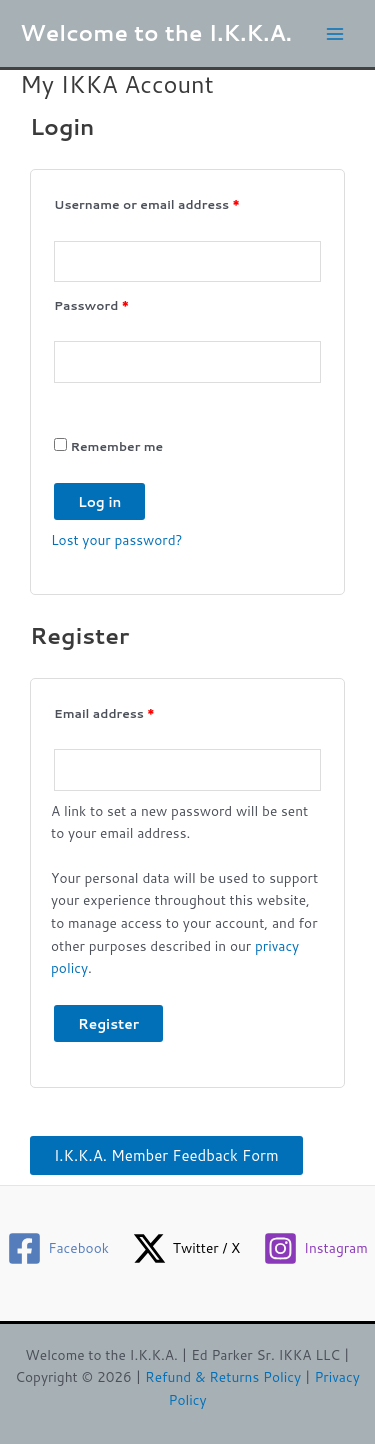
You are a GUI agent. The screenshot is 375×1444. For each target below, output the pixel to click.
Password (120, 304)
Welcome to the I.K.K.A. (156, 32)
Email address (133, 712)
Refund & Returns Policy (223, 1376)
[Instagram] (316, 1248)
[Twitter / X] (185, 1248)
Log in (99, 501)
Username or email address (175, 203)
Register (108, 1023)
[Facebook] (58, 1248)
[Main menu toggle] (335, 33)
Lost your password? (117, 539)
